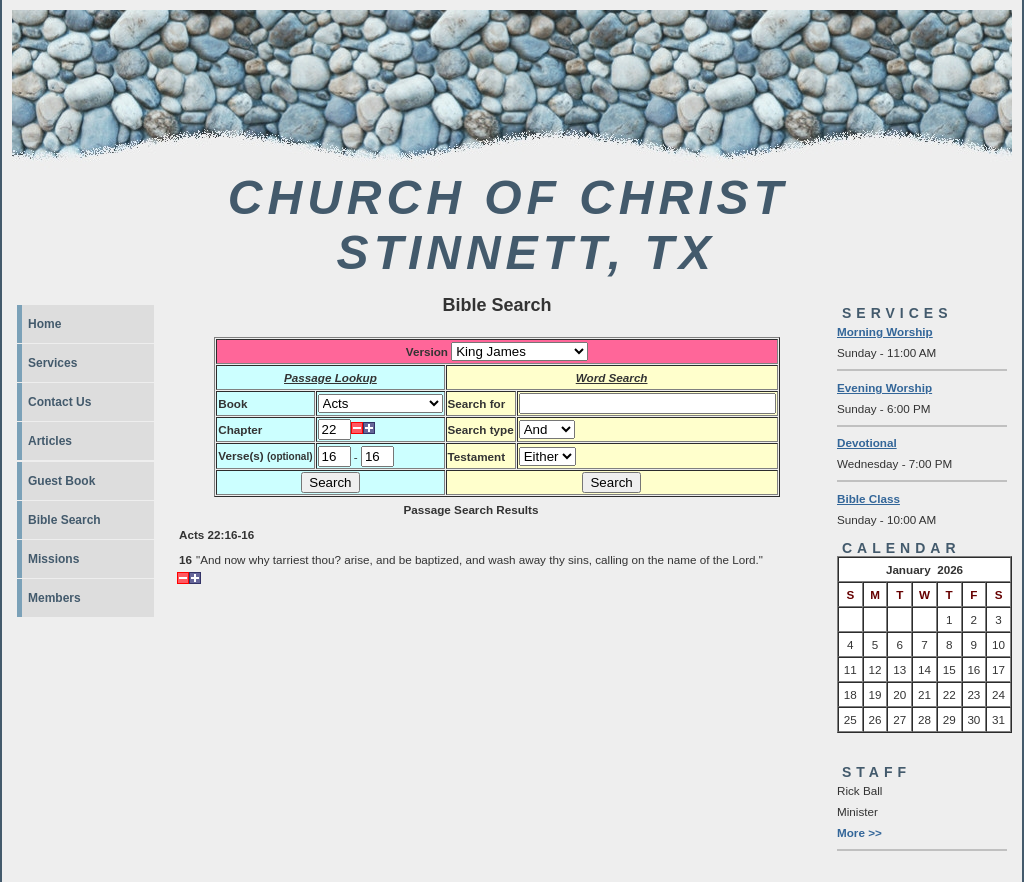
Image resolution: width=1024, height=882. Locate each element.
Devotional (867, 442)
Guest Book (61, 481)
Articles (50, 441)
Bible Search (64, 520)
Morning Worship (885, 331)
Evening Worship (884, 387)
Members (54, 598)
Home (44, 324)
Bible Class (868, 498)
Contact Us (59, 402)
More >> (859, 832)
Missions (53, 559)
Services (52, 363)
